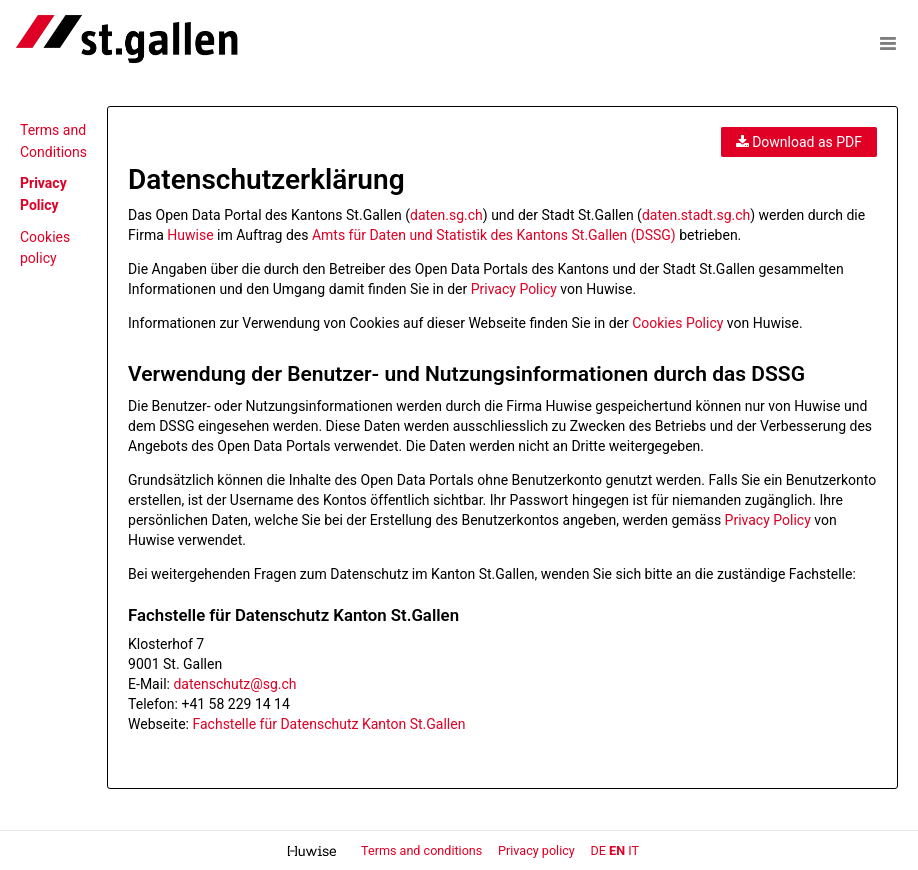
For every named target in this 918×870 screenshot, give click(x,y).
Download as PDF (799, 142)
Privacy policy (538, 850)
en (617, 850)
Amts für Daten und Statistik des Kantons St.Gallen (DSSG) (494, 235)
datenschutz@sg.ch (234, 684)
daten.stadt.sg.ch (696, 215)
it (633, 850)
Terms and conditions (423, 850)
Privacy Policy (514, 289)
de (598, 850)
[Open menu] (888, 43)
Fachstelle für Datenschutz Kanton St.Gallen (328, 724)
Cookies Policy (677, 323)
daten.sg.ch (446, 215)
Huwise (190, 235)
